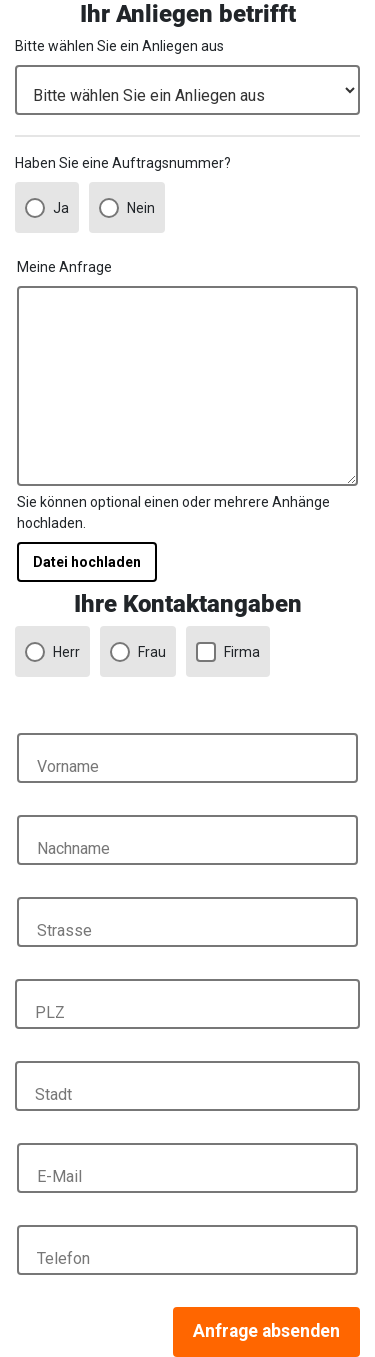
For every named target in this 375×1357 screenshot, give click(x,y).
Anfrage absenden (266, 1331)
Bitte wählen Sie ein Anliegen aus (119, 46)
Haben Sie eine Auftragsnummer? (123, 163)
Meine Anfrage (64, 267)
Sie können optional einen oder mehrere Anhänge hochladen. (173, 512)
